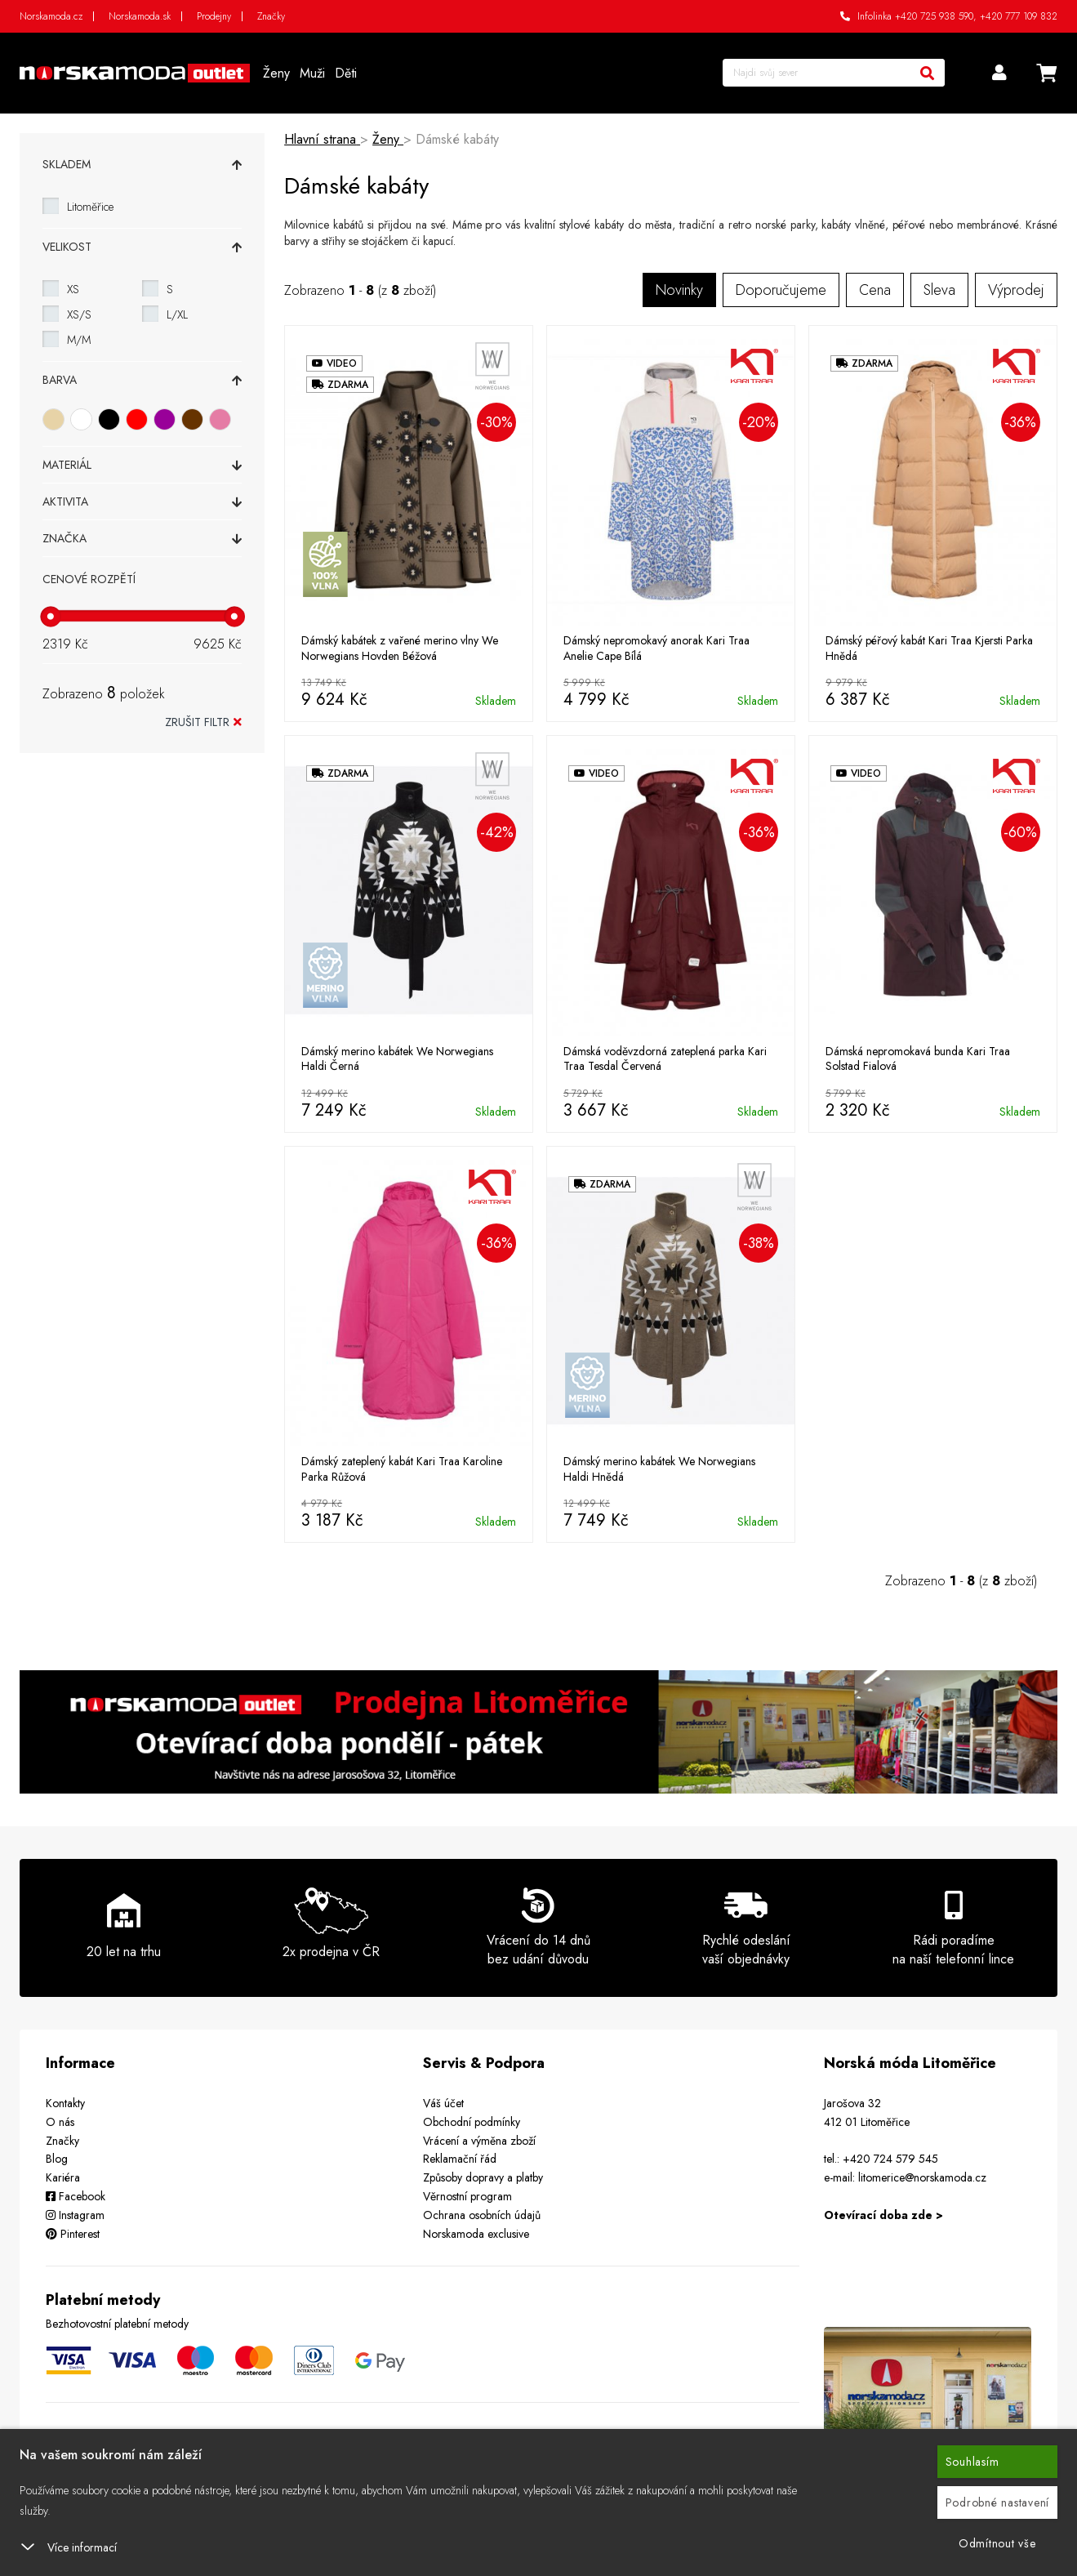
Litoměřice (90, 206)
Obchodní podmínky (471, 2122)
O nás (60, 2122)
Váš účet (443, 2103)
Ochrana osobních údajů (482, 2215)
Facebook (75, 2196)
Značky (271, 16)
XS (73, 289)
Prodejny (214, 16)
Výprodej (1016, 290)
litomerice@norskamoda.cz (922, 2177)
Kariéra (63, 2177)
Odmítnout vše (997, 2543)
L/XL (177, 314)
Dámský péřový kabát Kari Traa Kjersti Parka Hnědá (929, 647)
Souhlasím (972, 2461)
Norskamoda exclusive (476, 2234)
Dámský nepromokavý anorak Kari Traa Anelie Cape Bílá (656, 647)
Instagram (75, 2215)
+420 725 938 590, (936, 16)
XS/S (79, 314)
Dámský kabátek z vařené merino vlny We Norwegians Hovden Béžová (399, 647)
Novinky (679, 290)
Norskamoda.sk (140, 16)
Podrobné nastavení (998, 2502)
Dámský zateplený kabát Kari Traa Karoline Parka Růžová (401, 1468)
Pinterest (73, 2234)
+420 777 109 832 (1018, 16)
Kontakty (65, 2103)
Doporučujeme (781, 290)
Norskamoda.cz (51, 16)
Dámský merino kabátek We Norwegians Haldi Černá (397, 1058)
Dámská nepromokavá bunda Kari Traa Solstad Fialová (918, 1058)
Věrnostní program (467, 2196)
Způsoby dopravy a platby (483, 2177)
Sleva (939, 290)
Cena (875, 290)
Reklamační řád (459, 2158)
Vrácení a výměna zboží (479, 2141)
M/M (79, 340)
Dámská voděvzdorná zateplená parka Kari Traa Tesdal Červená (665, 1058)
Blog (57, 2158)
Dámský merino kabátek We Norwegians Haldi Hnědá (659, 1468)
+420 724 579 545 (890, 2158)
